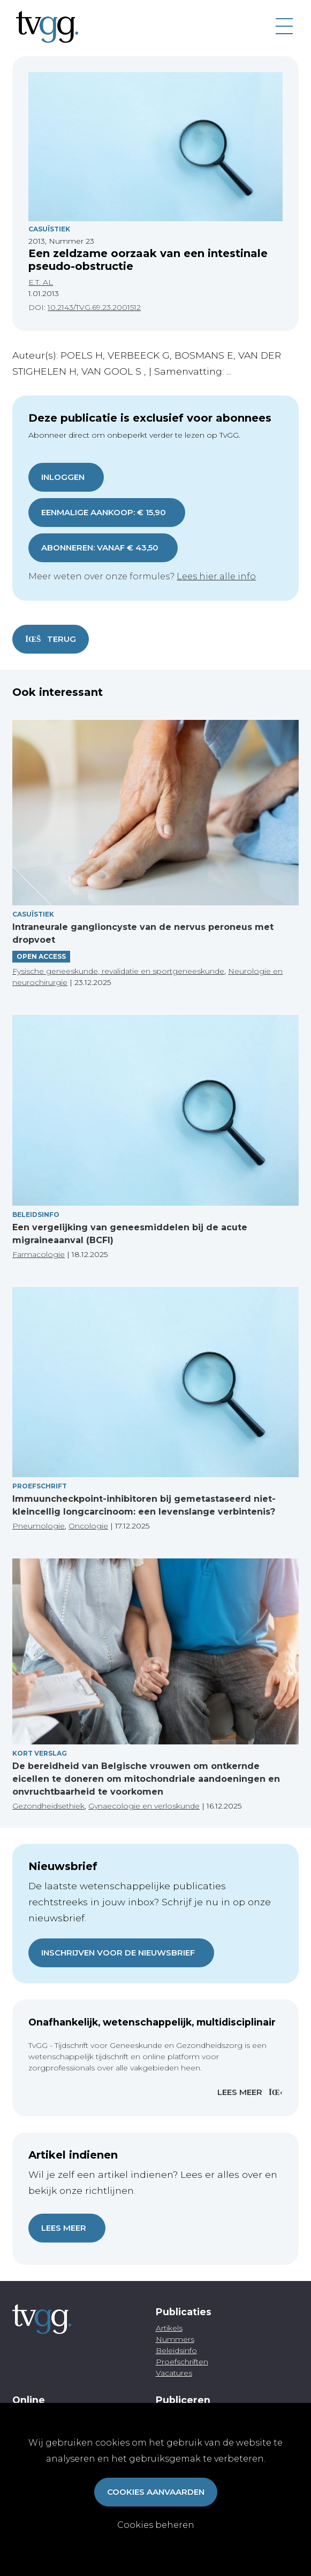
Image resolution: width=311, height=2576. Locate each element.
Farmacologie (38, 1254)
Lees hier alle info (216, 576)
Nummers (175, 2339)
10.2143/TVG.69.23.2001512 (94, 307)
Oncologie (88, 1526)
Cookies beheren (155, 2525)
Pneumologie (38, 1526)
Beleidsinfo (35, 1215)
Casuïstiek (49, 229)
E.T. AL (40, 282)
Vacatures (174, 2373)
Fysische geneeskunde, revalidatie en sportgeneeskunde (118, 971)
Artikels (169, 2328)
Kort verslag (39, 1753)
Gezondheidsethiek (48, 1806)
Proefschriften (182, 2361)
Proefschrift (39, 1486)
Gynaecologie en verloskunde (144, 1806)
